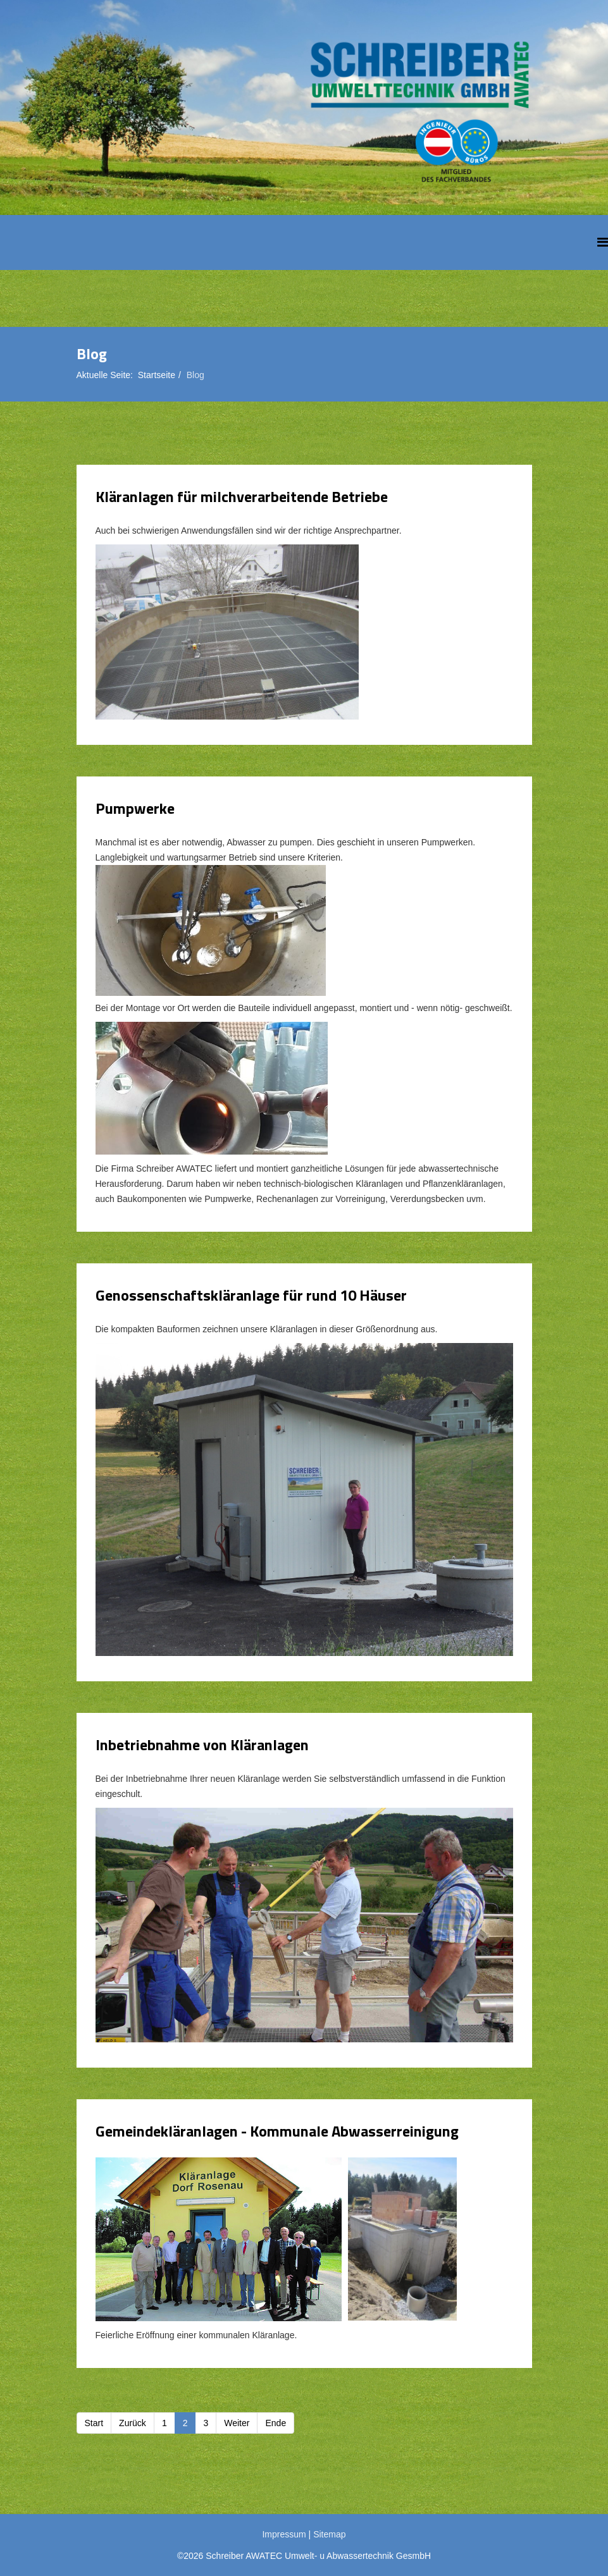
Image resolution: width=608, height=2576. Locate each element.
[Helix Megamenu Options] (602, 242)
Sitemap (329, 2534)
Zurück (132, 2423)
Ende (275, 2423)
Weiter (236, 2423)
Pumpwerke (135, 808)
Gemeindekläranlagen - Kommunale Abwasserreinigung (277, 2130)
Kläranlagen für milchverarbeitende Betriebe (242, 496)
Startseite (156, 375)
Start (94, 2423)
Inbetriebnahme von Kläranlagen (202, 1744)
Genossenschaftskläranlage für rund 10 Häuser (251, 1295)
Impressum (284, 2534)
